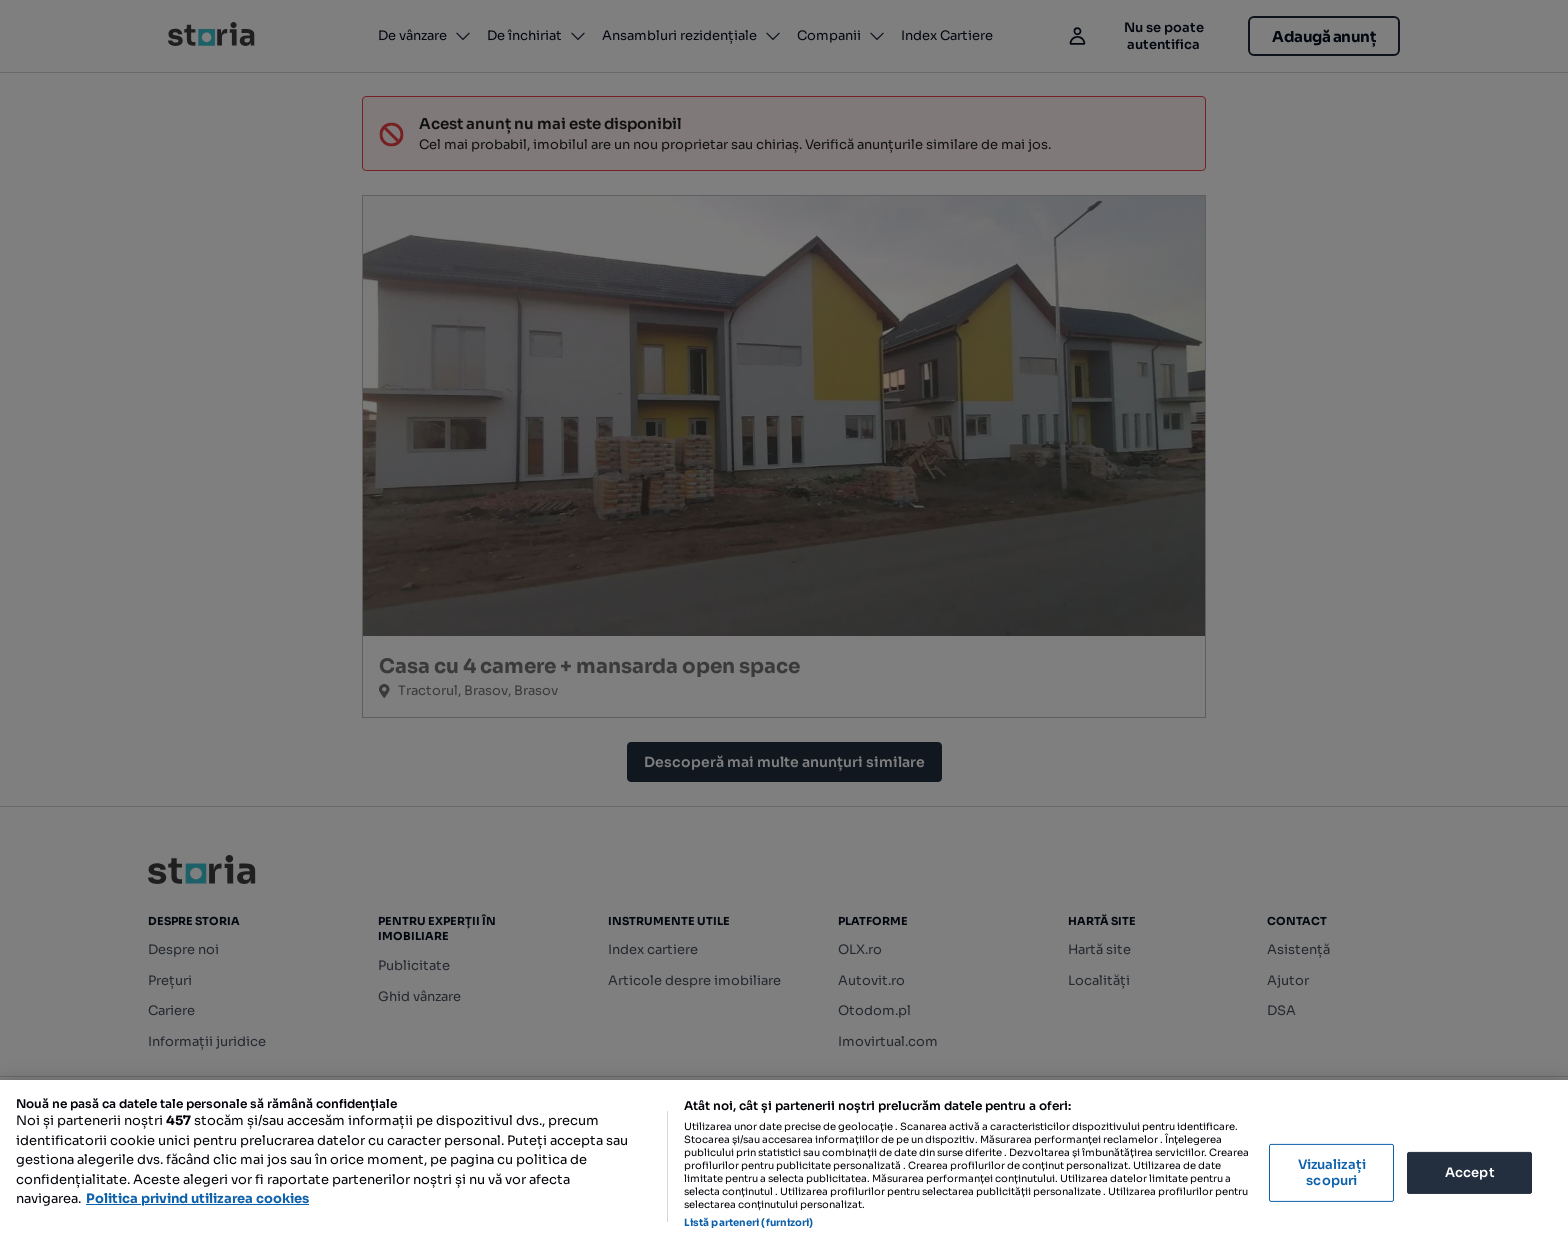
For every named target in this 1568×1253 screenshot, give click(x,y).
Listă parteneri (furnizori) (749, 1222)
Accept (1470, 1172)
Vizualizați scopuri (1332, 1172)
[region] (784, 1166)
